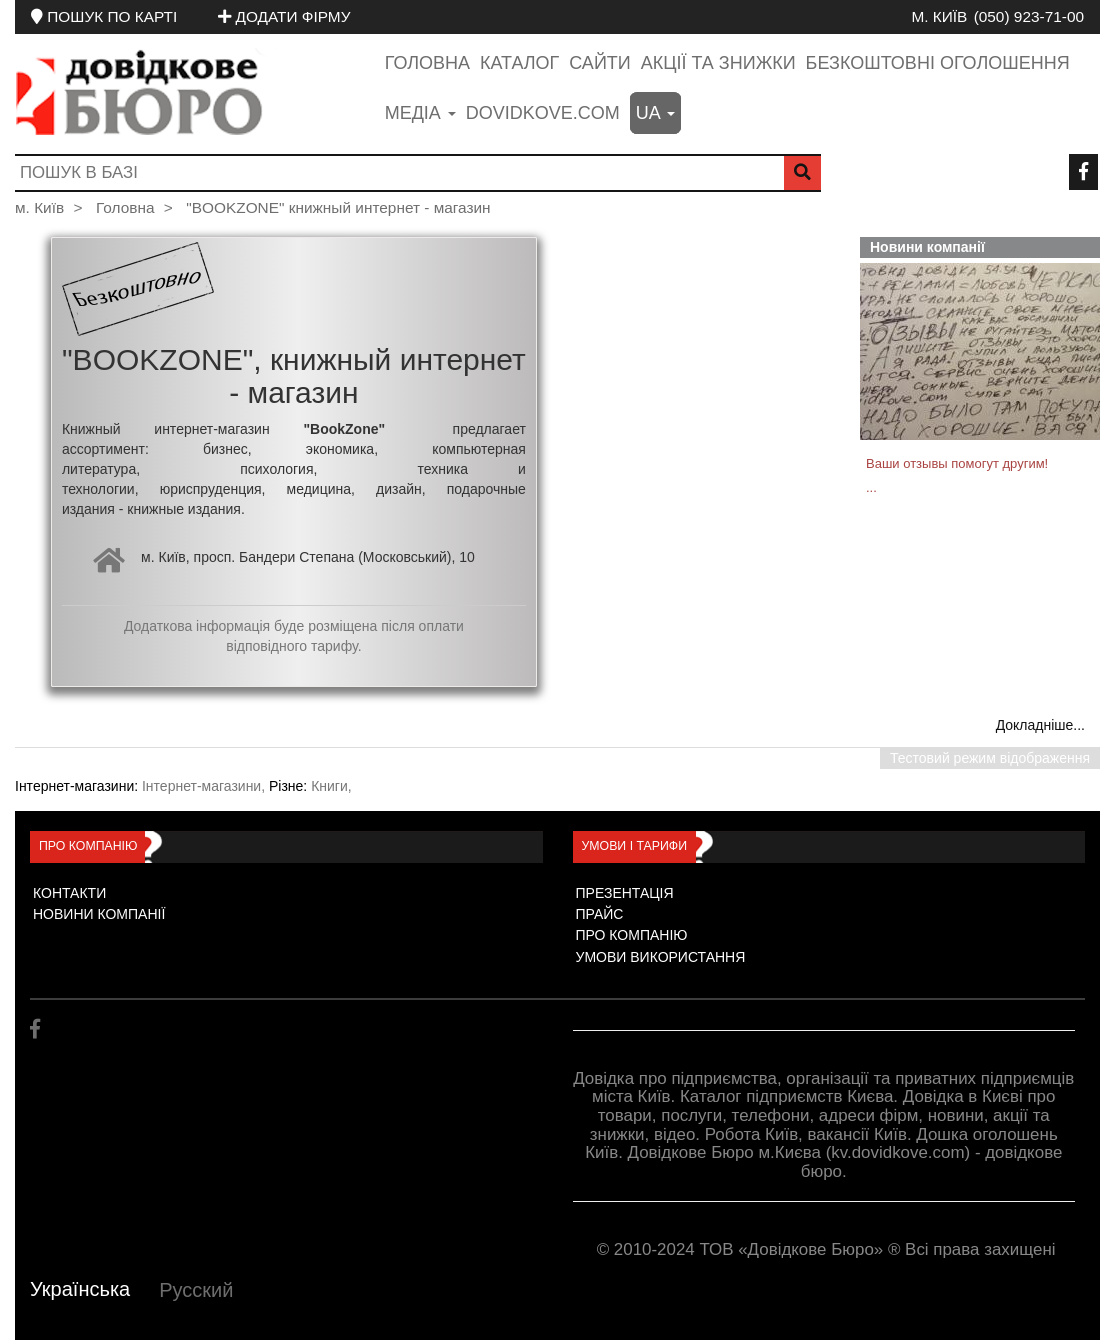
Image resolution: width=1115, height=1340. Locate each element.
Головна (427, 63)
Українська (80, 1289)
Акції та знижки (718, 63)
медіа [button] (420, 113)
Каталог (519, 63)
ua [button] (655, 113)
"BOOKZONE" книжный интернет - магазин (338, 207)
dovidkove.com (543, 113)
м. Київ (939, 16)
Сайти (599, 63)
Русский (196, 1290)
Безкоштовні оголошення (938, 63)
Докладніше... (1040, 725)
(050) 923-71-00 (1029, 16)
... (871, 487)
